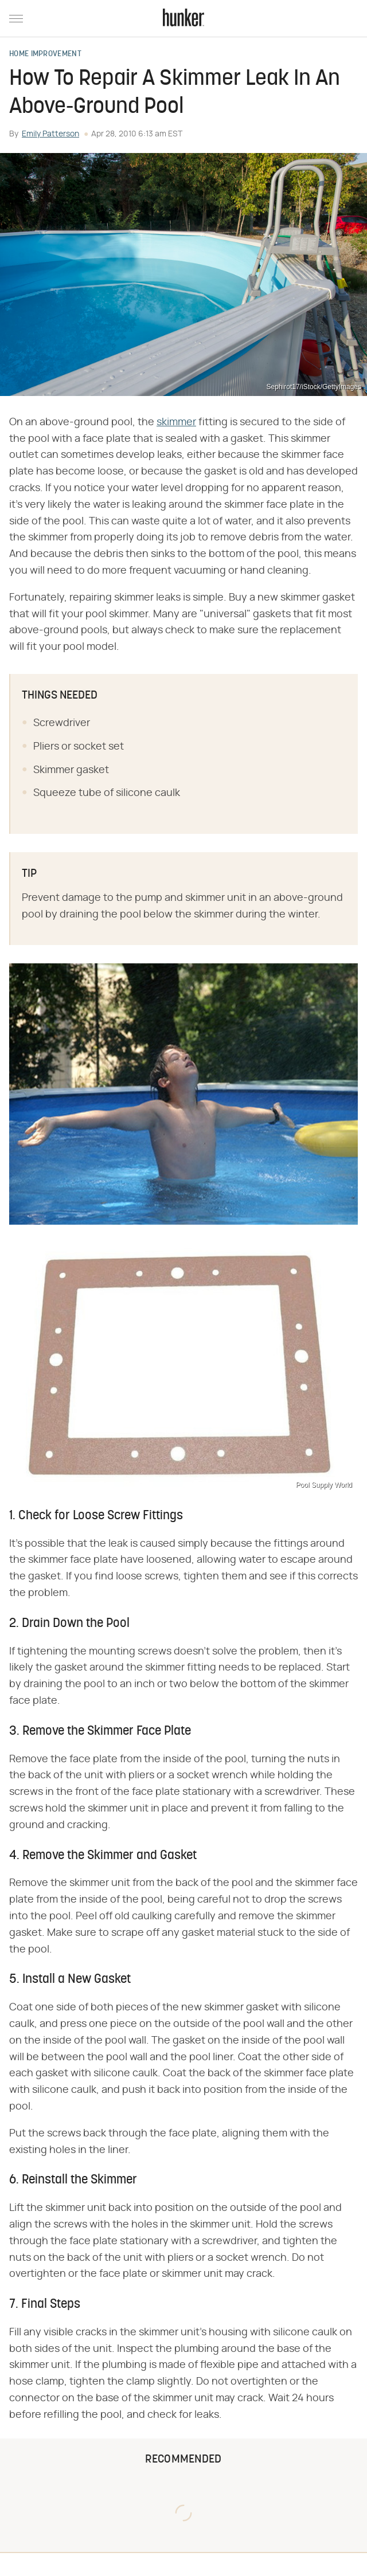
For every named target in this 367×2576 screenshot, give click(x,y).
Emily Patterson (50, 134)
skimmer (176, 422)
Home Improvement (45, 54)
